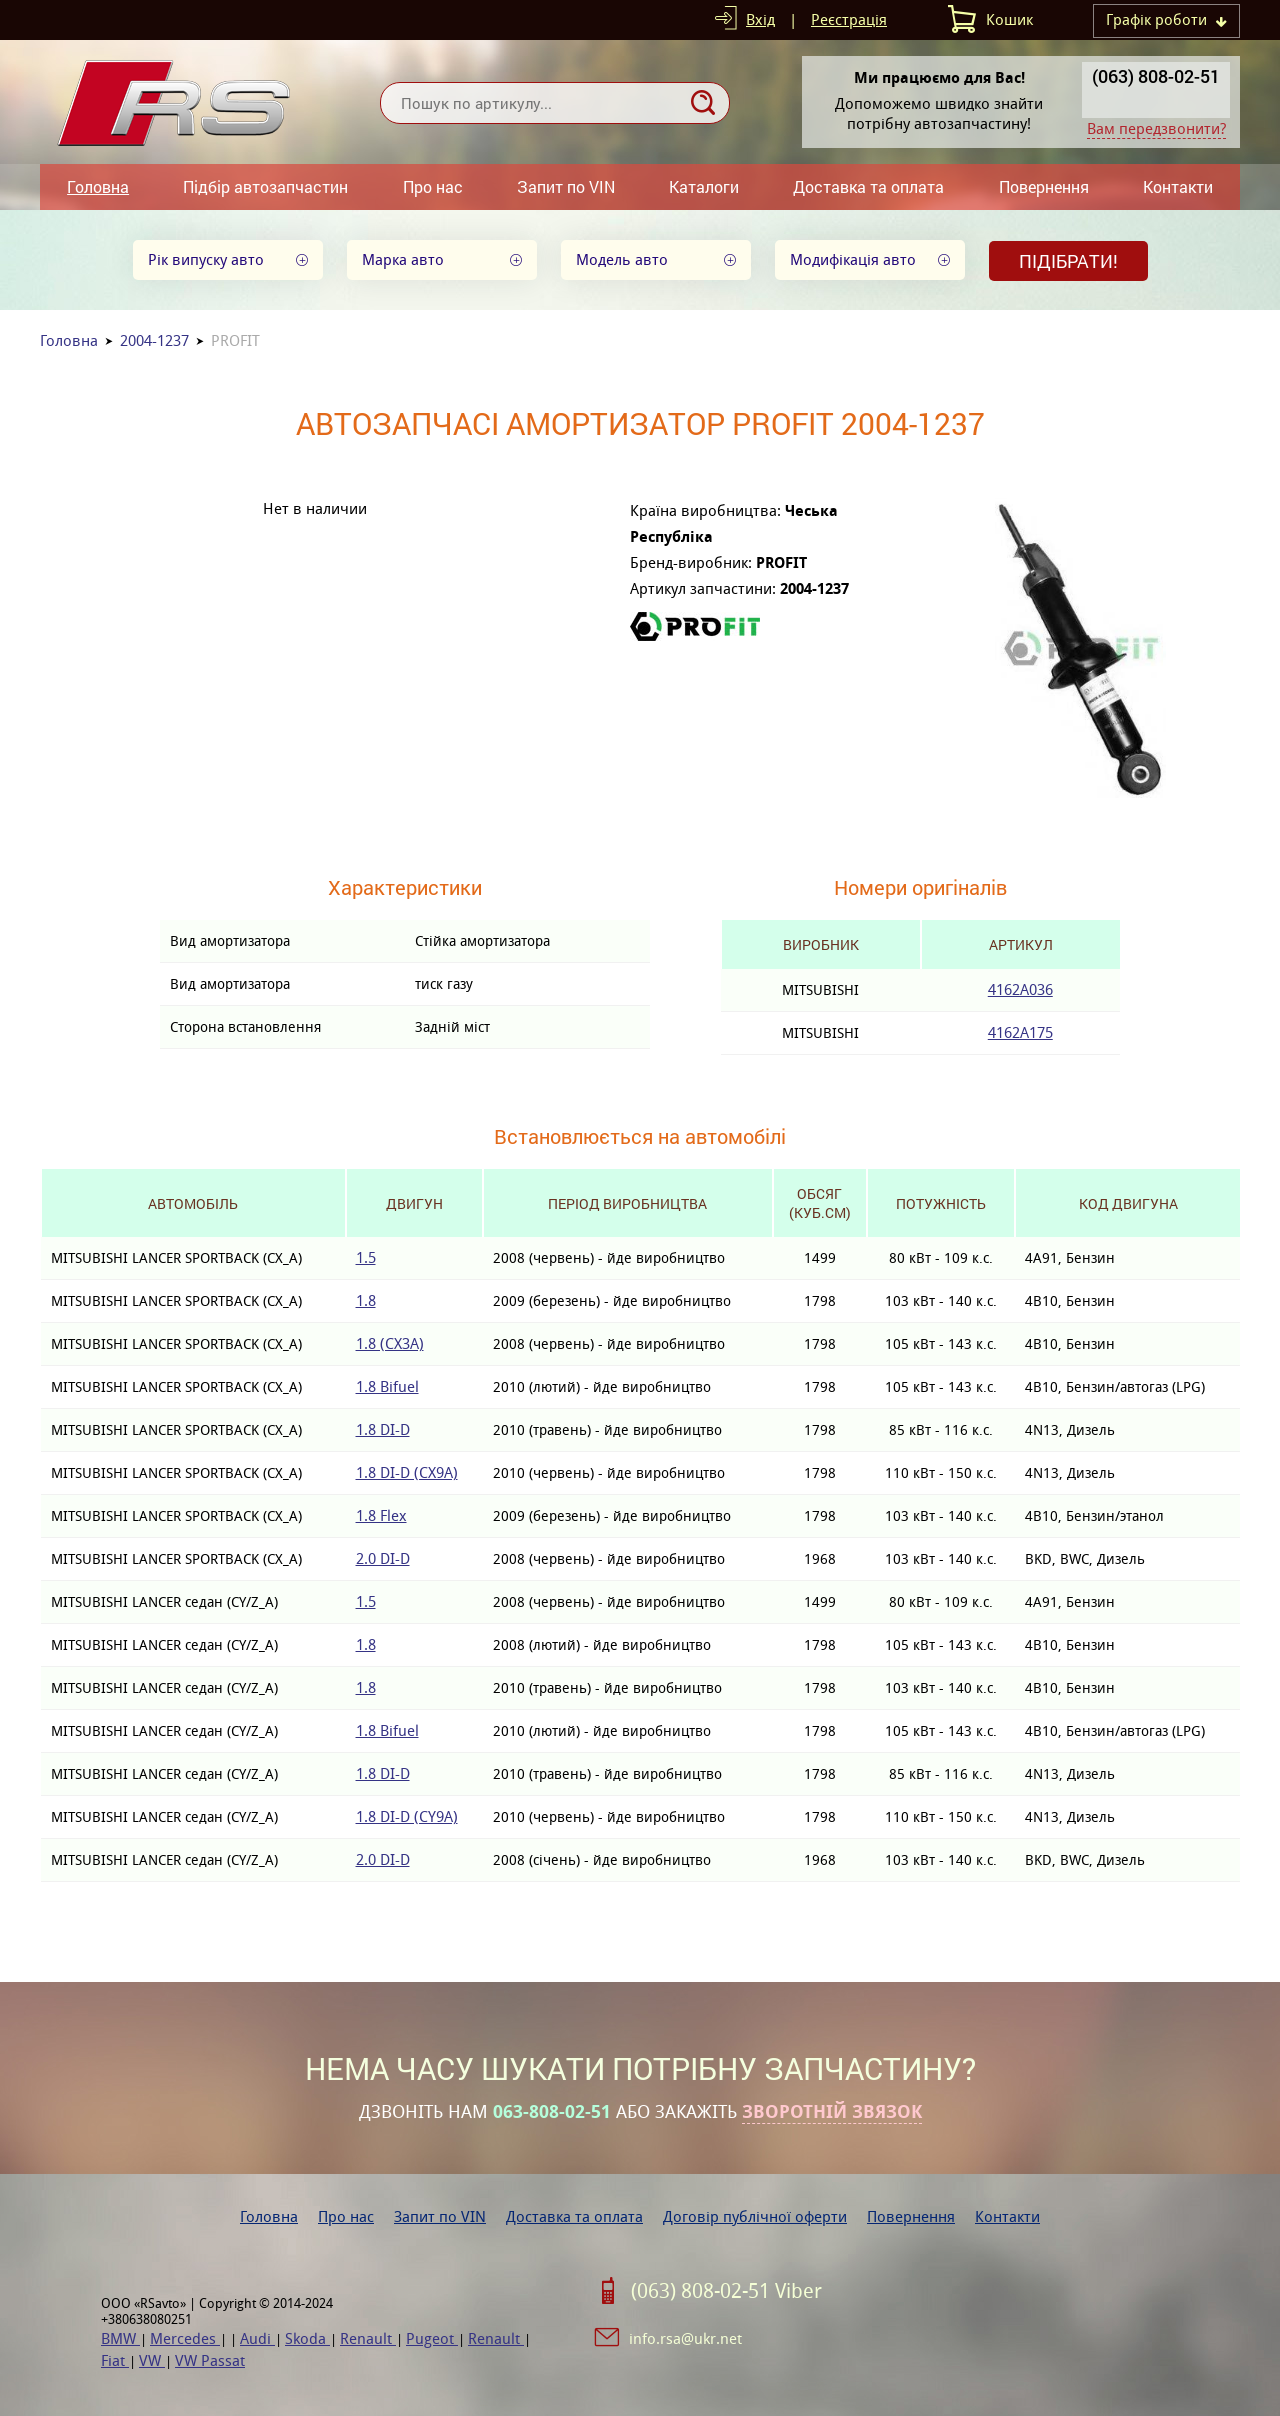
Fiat (115, 2360)
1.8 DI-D (383, 1429)
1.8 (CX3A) (390, 1343)
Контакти (1178, 186)
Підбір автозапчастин (265, 186)
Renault (368, 2338)
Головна (98, 186)
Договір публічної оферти (755, 2216)
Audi (257, 2338)
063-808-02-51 (552, 2112)
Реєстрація (849, 19)
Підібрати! (1068, 261)
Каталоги (704, 186)
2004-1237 (154, 340)
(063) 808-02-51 (1156, 76)
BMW (120, 2338)
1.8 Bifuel (387, 1386)
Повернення (1044, 186)
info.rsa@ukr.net (685, 2338)
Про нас (433, 186)
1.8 (366, 1300)
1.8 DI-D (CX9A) (407, 1472)
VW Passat (210, 2360)
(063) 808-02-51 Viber (726, 2291)
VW (152, 2360)
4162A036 (1020, 989)
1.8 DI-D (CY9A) (407, 1816)
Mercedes (185, 2338)
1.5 (366, 1257)
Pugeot (432, 2338)
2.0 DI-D (383, 1558)
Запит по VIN (566, 186)
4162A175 (1020, 1032)
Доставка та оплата (868, 186)
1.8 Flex (381, 1515)
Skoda (307, 2338)
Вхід (760, 19)
